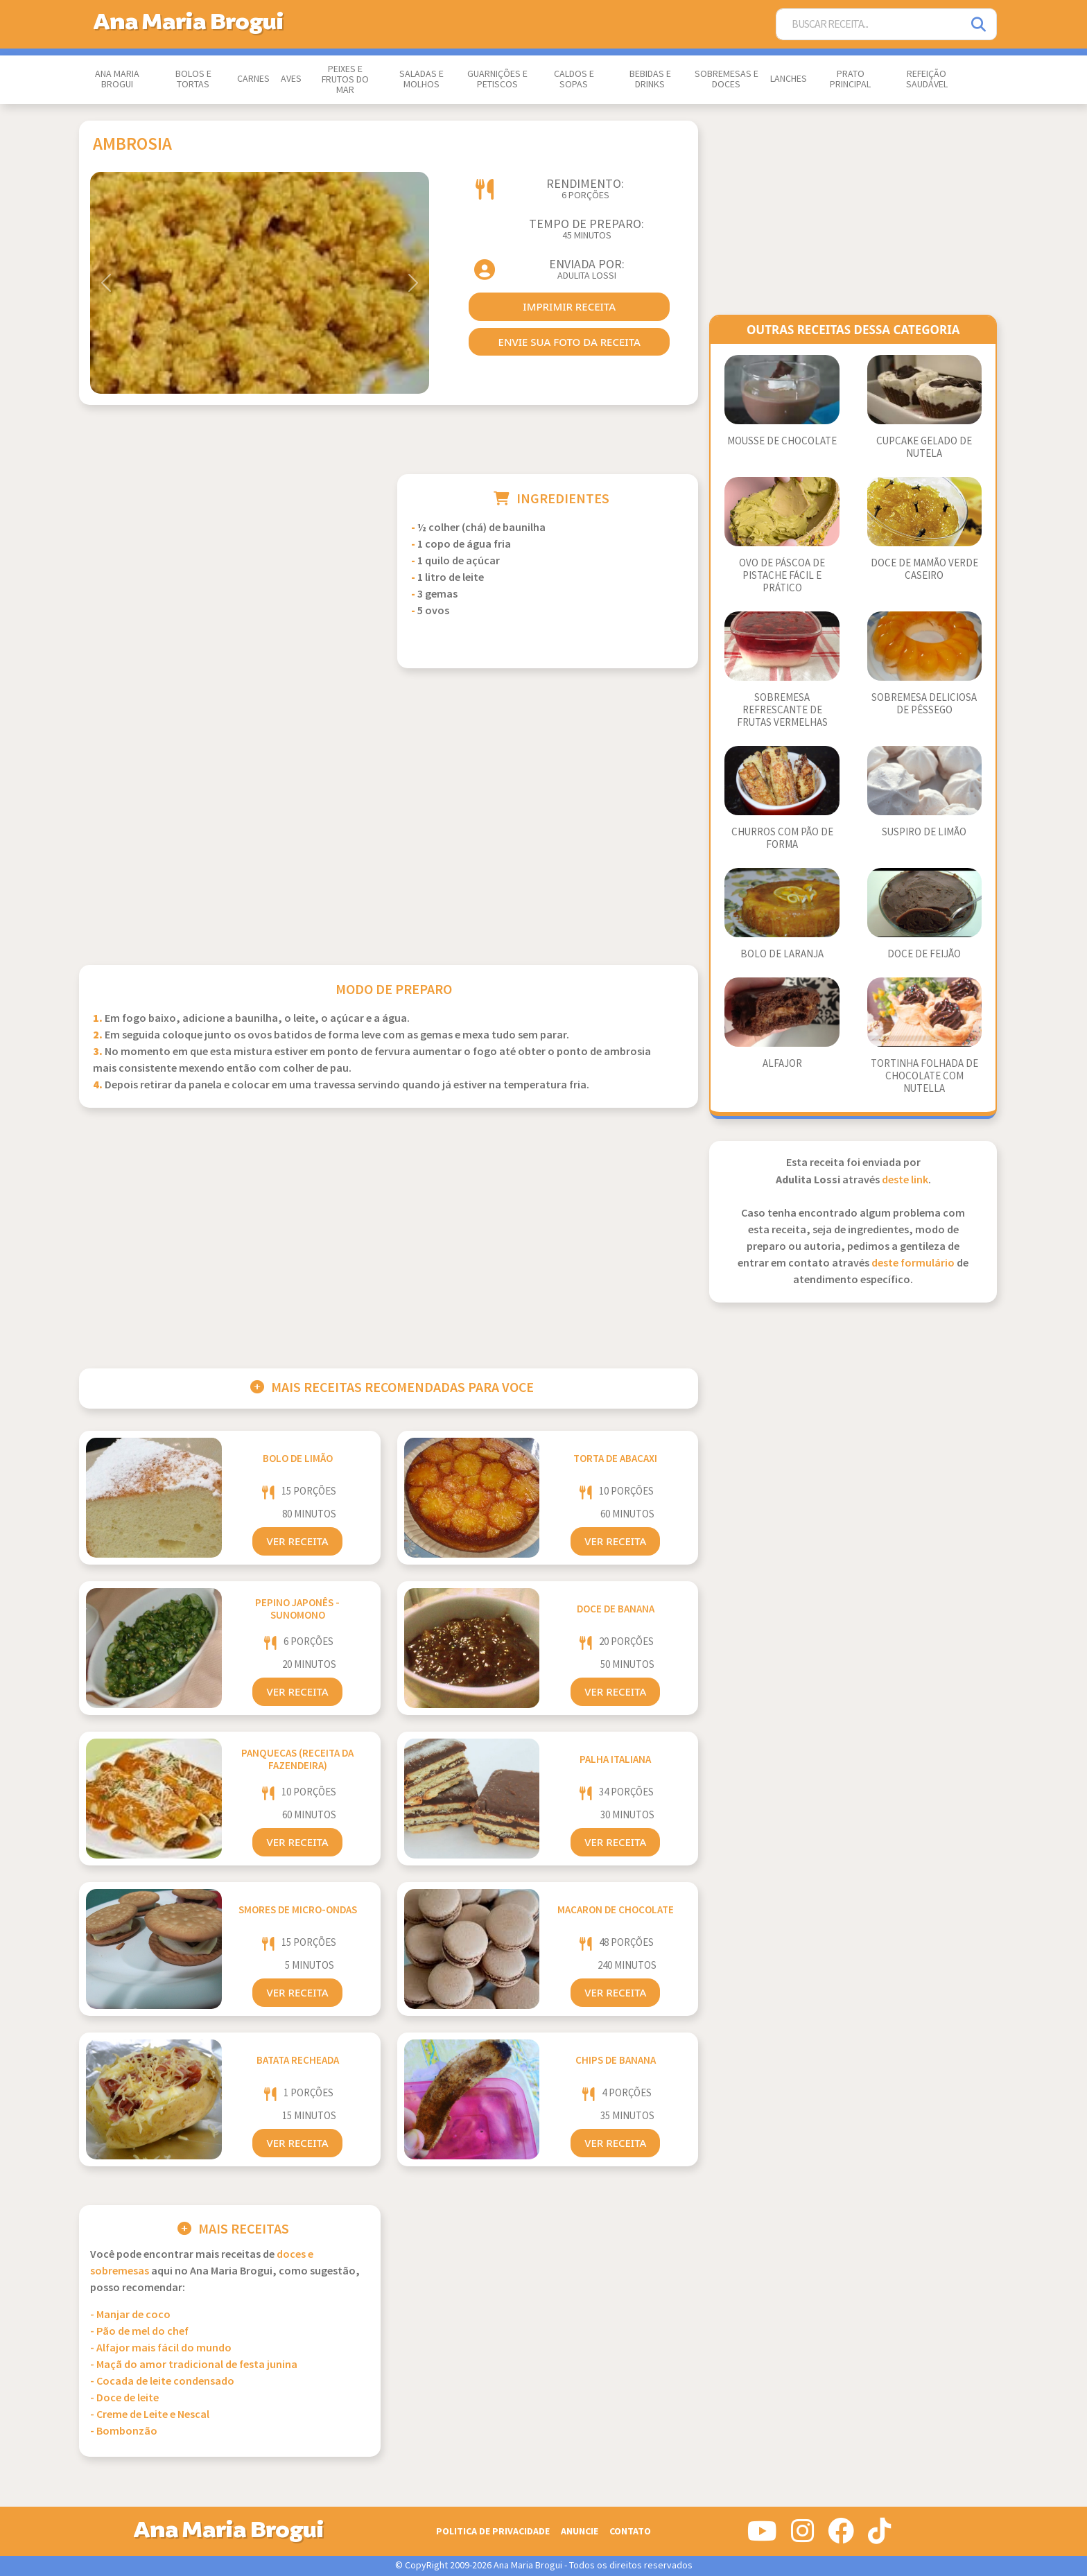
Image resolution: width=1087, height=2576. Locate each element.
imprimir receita (569, 306)
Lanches (788, 79)
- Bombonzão (123, 2431)
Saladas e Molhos (421, 79)
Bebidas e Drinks (650, 79)
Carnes (253, 79)
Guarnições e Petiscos (497, 79)
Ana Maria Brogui (117, 79)
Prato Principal (850, 79)
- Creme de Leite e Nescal (149, 2415)
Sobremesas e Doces (726, 79)
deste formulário (913, 1263)
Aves (291, 79)
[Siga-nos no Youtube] (762, 2536)
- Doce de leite (124, 2398)
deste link (905, 1180)
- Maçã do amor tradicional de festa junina (193, 2365)
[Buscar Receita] (869, 24)
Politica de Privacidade (493, 2531)
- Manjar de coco (130, 2315)
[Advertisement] (230, 571)
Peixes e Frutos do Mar (345, 79)
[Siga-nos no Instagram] (802, 2536)
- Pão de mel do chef (139, 2331)
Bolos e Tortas (193, 79)
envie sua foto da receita (569, 342)
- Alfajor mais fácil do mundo (161, 2348)
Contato (630, 2531)
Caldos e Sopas (574, 79)
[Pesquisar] (979, 24)
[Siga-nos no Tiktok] (879, 2536)
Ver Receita (297, 1541)
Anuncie (579, 2531)
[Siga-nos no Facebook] (841, 2536)
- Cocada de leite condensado (162, 2381)
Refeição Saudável (927, 79)
